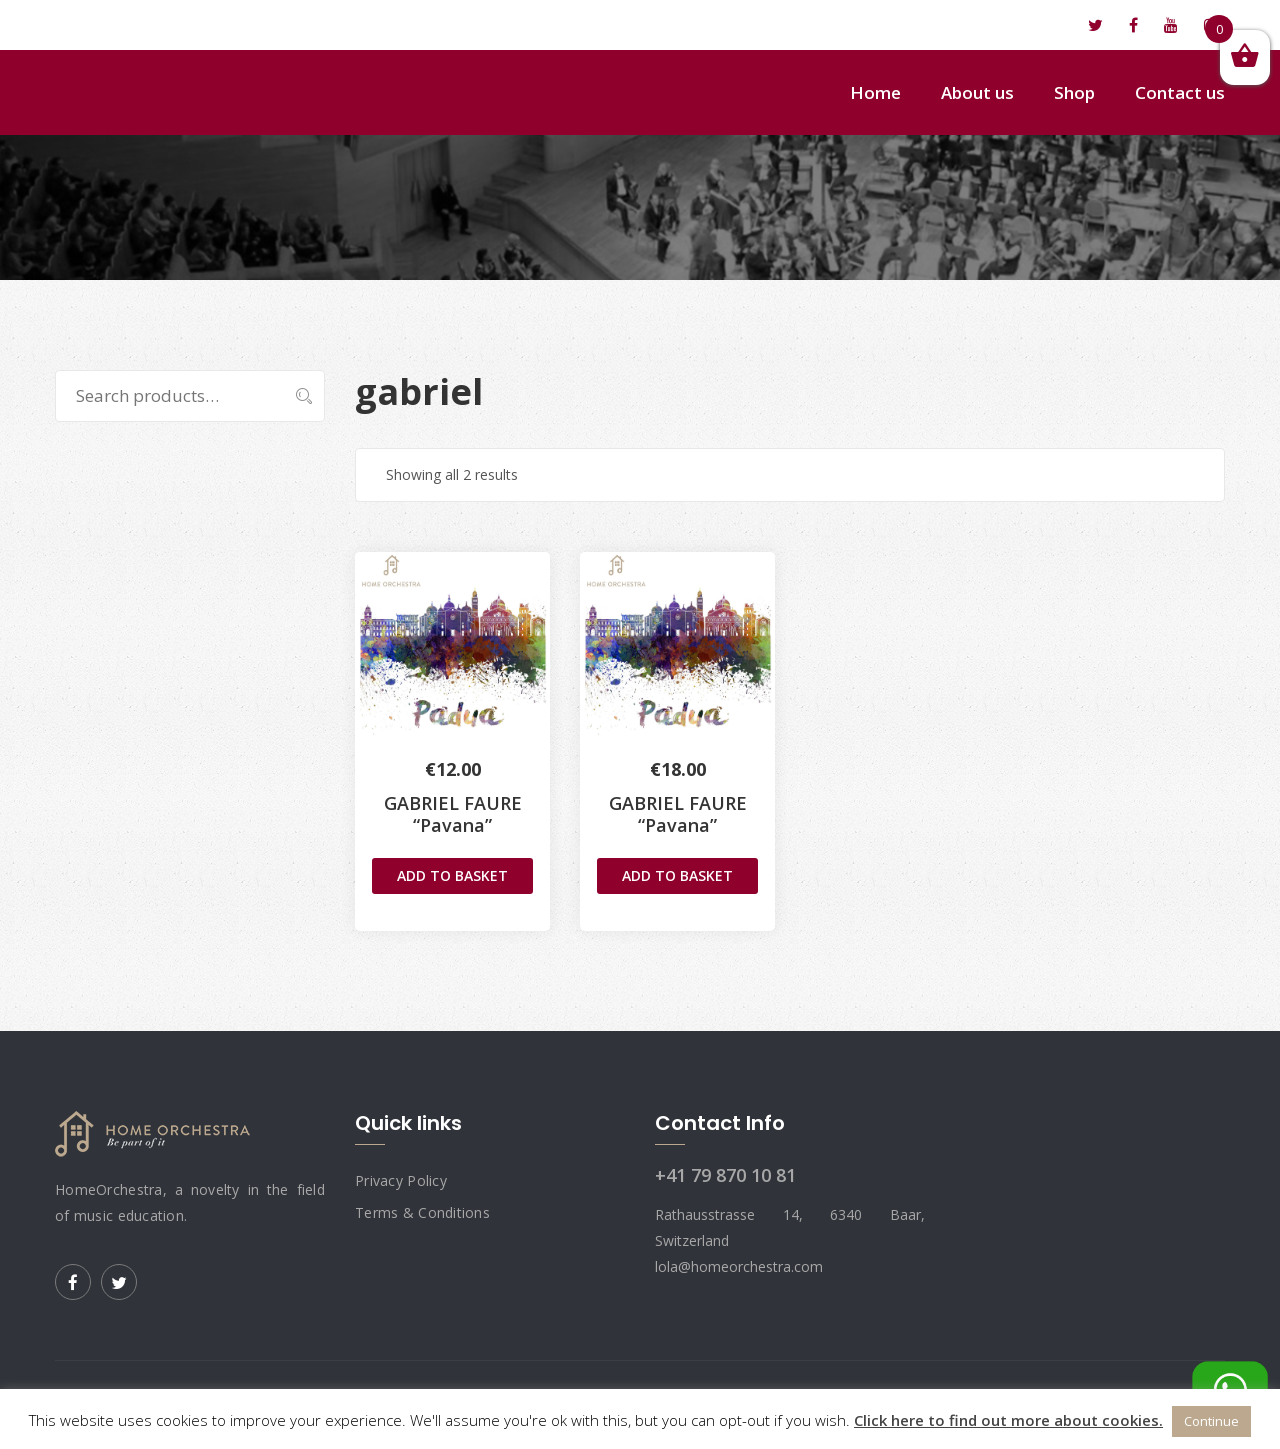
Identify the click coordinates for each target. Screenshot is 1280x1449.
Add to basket (452, 875)
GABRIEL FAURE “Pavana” (453, 814)
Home (875, 92)
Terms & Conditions (422, 1212)
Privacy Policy (401, 1180)
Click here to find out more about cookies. (1008, 1420)
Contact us (1180, 92)
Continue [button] (1211, 1421)
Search (293, 396)
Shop (1074, 92)
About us (977, 92)
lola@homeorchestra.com (166, 25)
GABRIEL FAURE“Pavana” (678, 814)
